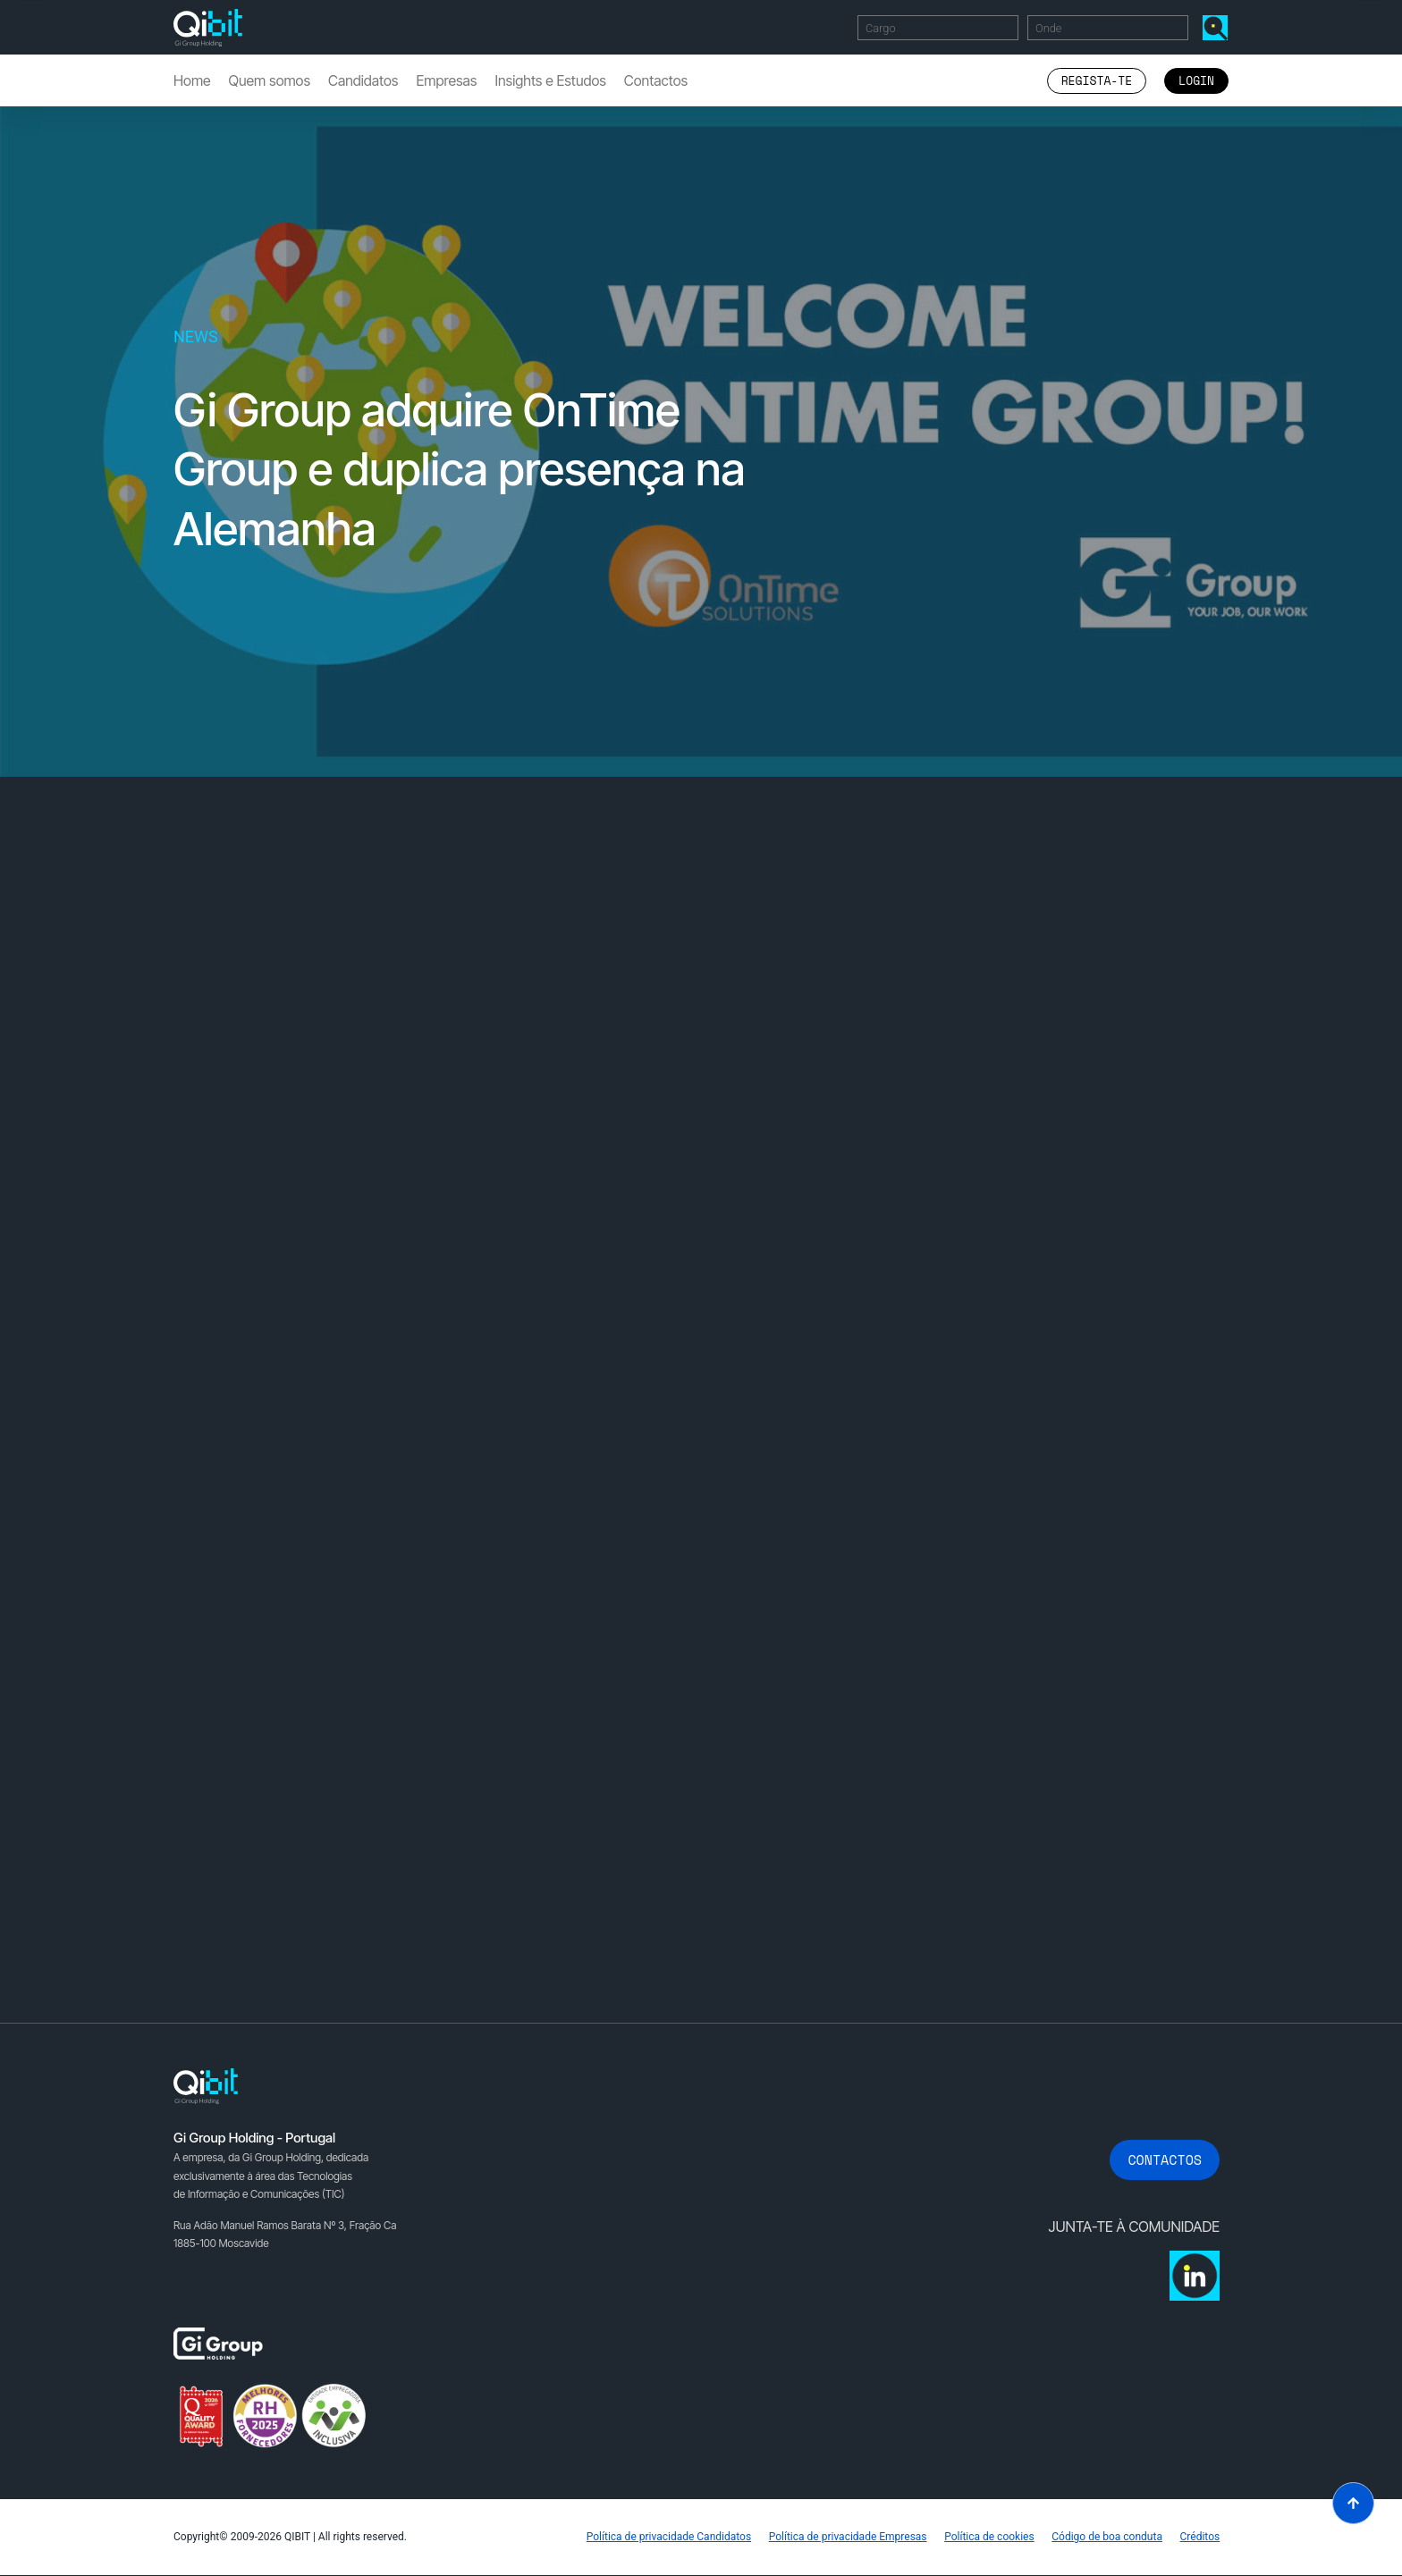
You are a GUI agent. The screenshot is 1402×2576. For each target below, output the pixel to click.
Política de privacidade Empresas (846, 2537)
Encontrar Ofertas (1218, 27)
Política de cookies (988, 2537)
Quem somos (269, 80)
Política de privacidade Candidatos (667, 2537)
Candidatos (363, 80)
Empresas (446, 80)
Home (192, 80)
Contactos (656, 80)
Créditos (1199, 2537)
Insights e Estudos (549, 80)
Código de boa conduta (1107, 2537)
